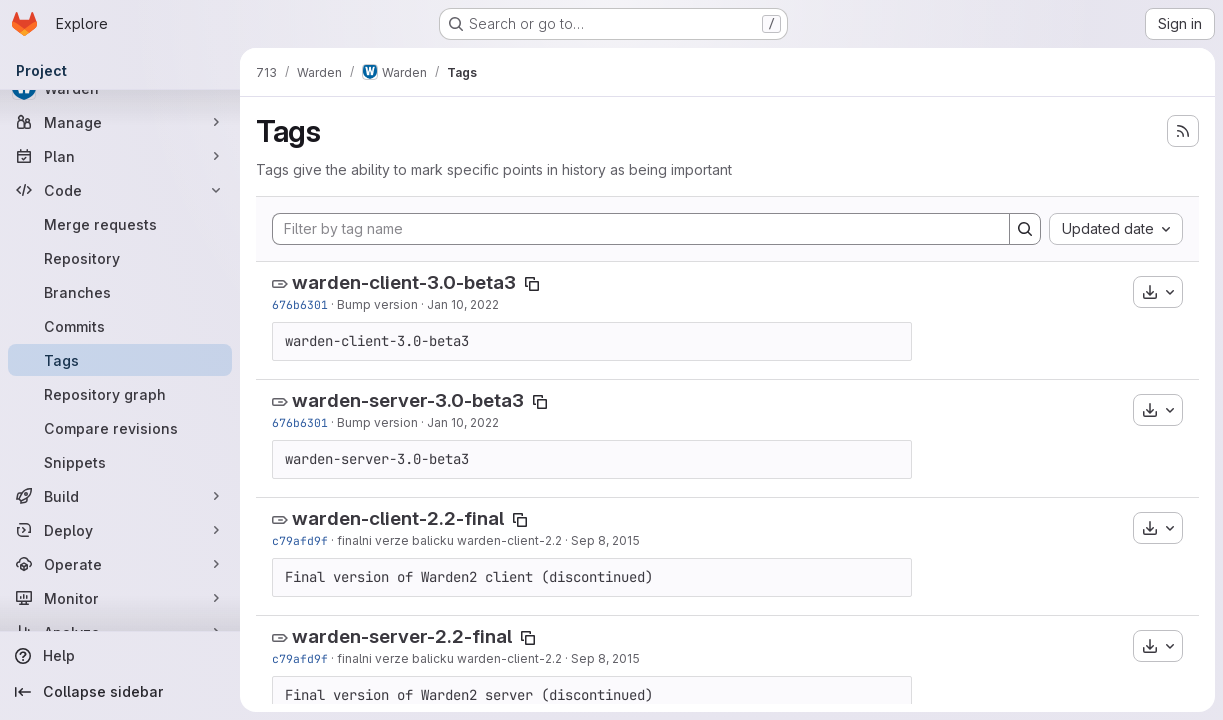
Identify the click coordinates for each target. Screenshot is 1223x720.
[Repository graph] (120, 394)
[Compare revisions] (120, 428)
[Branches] (120, 292)
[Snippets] (120, 462)
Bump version (377, 304)
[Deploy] (120, 530)
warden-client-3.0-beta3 (404, 282)
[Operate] (120, 564)
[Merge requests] (120, 224)
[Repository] (120, 258)
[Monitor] (120, 598)
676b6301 (300, 304)
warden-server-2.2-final (402, 636)
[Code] (120, 190)
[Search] (1025, 229)
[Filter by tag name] (641, 229)
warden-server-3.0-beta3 (408, 400)
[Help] (120, 656)
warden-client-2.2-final (398, 518)
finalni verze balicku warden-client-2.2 (449, 540)
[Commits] (120, 326)
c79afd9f (300, 540)
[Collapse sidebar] (120, 692)
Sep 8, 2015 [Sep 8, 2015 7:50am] (605, 540)
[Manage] (120, 122)
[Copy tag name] (532, 284)
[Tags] (120, 360)
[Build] (120, 496)
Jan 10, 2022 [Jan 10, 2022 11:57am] (463, 304)
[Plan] (120, 156)
